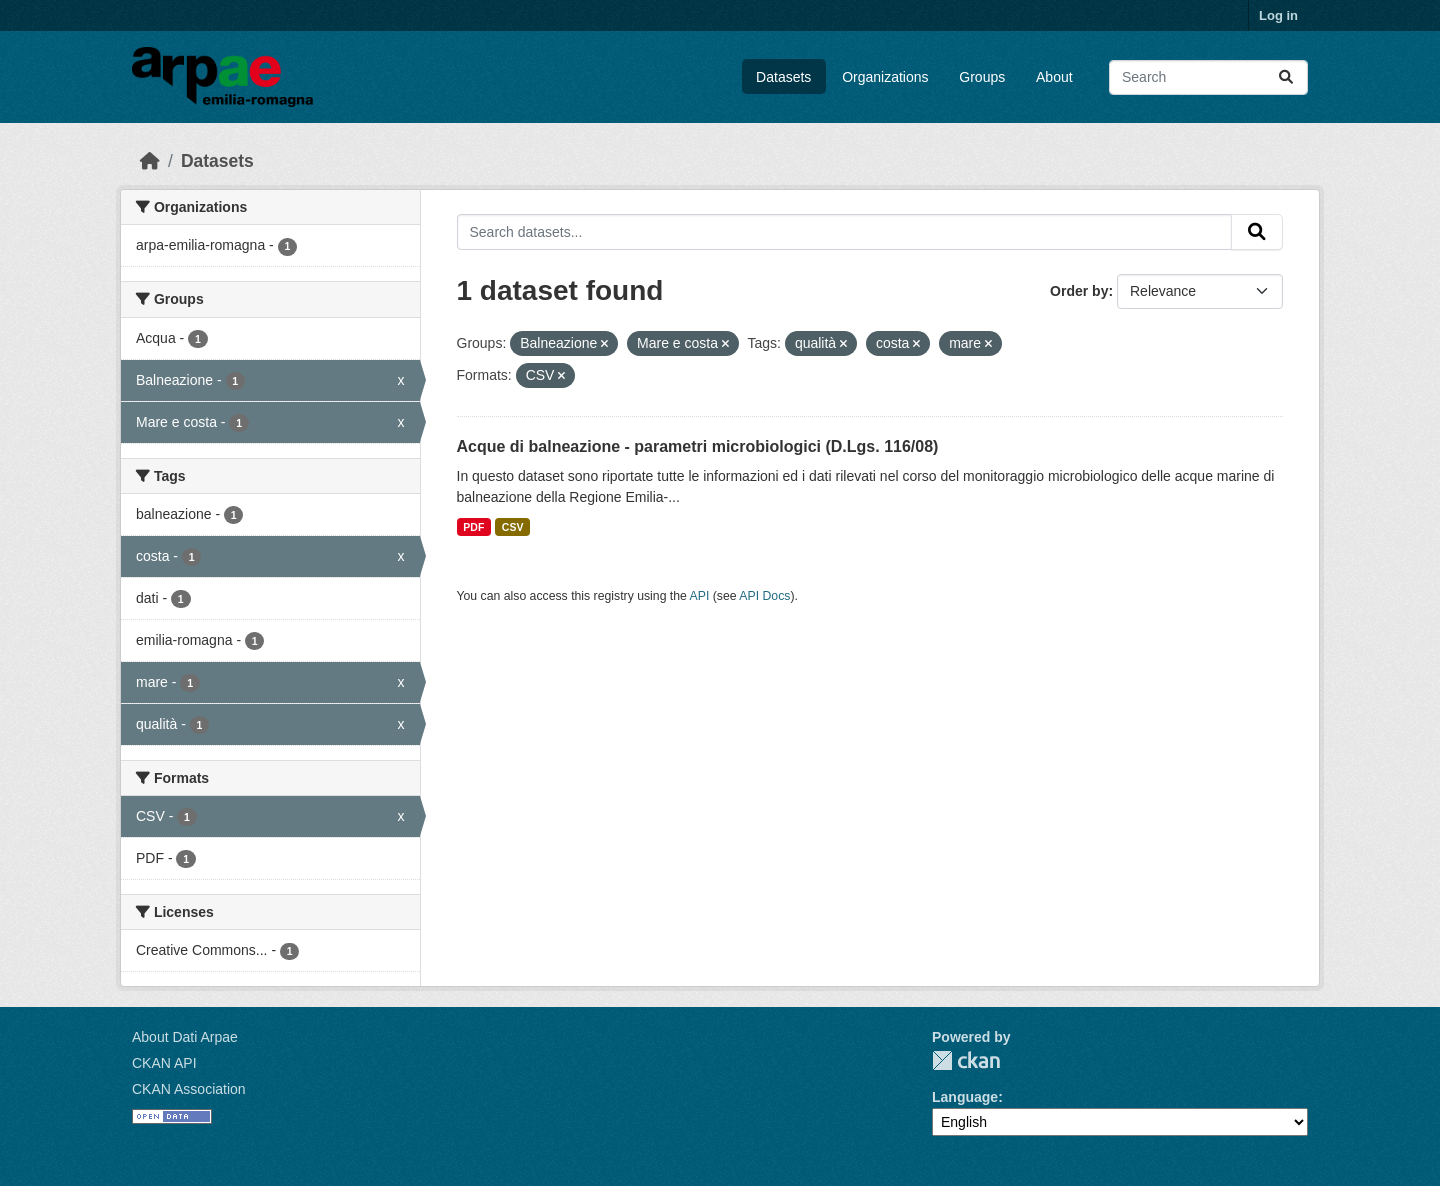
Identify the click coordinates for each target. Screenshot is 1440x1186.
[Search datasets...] (1208, 77)
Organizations (885, 77)
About (1054, 77)
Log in (1278, 15)
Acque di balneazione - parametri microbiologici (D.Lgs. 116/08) (698, 446)
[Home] (150, 161)
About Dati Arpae (185, 1037)
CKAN (966, 1060)
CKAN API (164, 1063)
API (700, 596)
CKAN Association (189, 1089)
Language (965, 1097)
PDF (473, 527)
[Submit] (1286, 77)
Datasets (783, 77)
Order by (1079, 291)
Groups (982, 77)
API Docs (764, 596)
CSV (513, 527)
